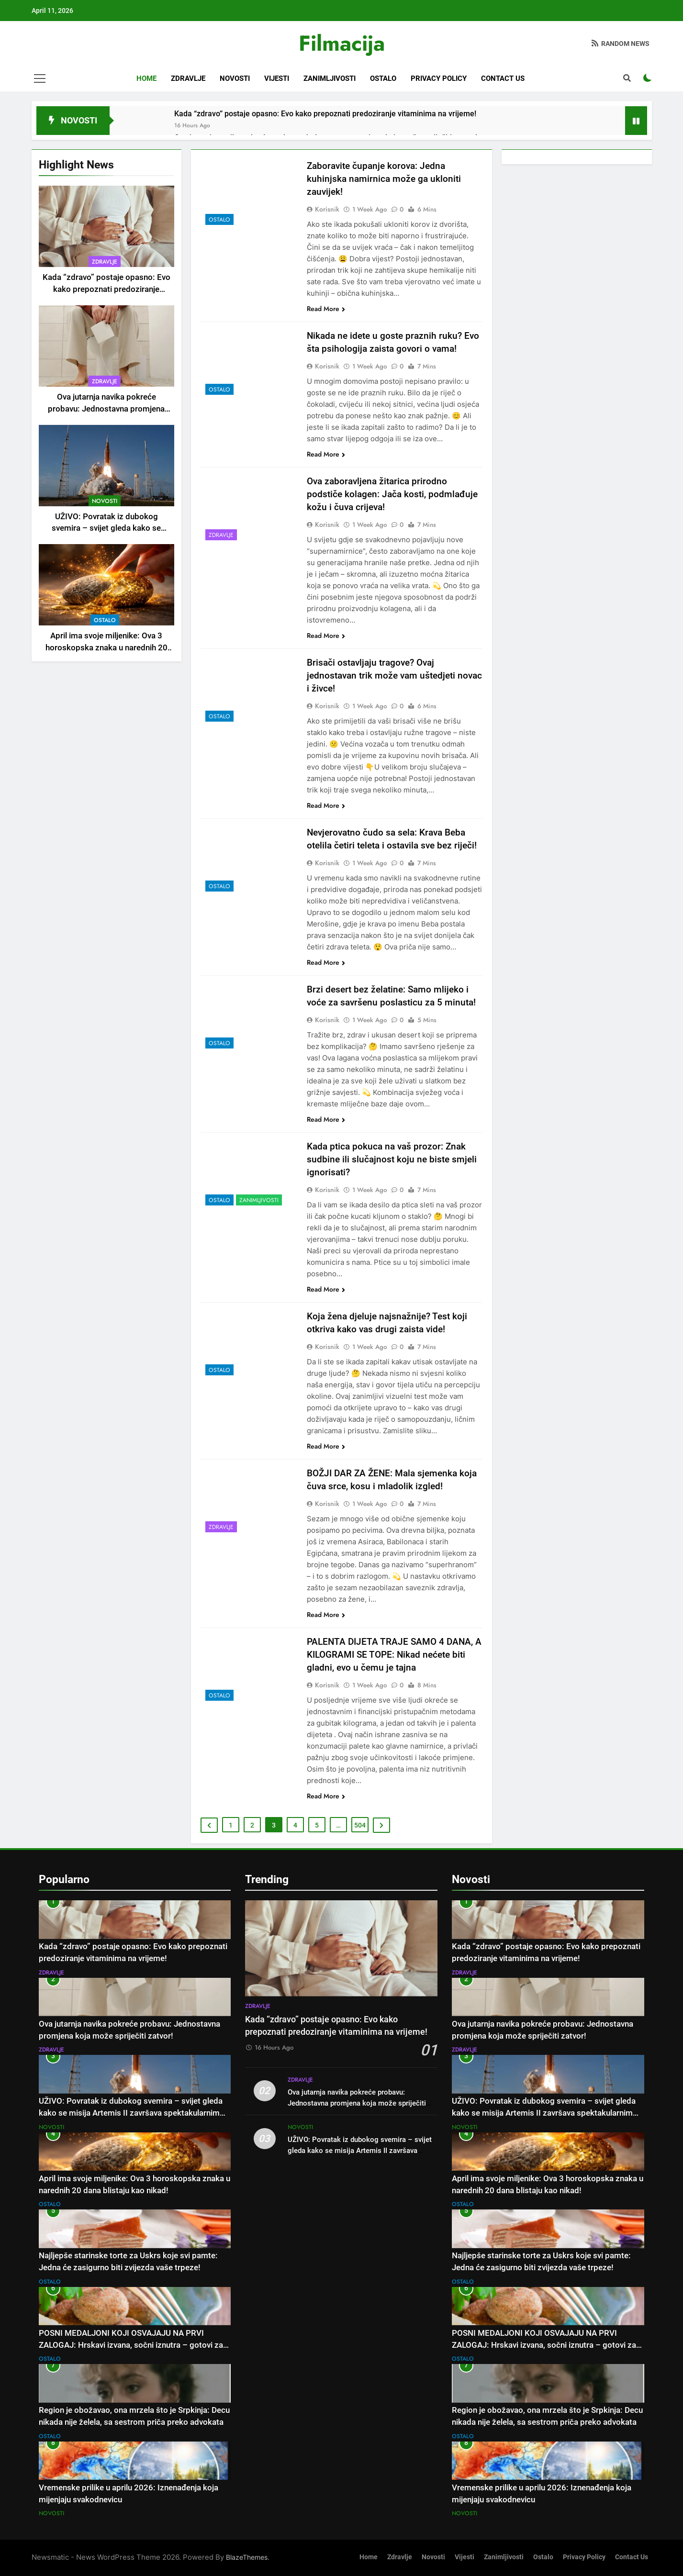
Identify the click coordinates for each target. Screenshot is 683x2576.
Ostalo (383, 78)
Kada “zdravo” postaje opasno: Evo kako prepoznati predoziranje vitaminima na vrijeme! (325, 113)
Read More (326, 308)
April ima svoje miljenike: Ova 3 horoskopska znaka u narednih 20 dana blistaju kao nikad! (106, 647)
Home (146, 78)
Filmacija (342, 43)
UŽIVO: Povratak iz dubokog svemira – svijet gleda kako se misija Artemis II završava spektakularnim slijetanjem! (131, 2113)
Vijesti (276, 78)
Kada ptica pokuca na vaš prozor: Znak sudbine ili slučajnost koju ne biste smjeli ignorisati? (392, 1159)
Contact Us (503, 78)
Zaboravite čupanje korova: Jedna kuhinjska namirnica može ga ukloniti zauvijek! (384, 178)
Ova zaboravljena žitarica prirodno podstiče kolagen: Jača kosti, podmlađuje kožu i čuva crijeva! (392, 494)
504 (360, 1825)
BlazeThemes (247, 2557)
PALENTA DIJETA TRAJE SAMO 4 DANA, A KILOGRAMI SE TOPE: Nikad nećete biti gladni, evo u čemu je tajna (394, 1654)
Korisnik (327, 209)
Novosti (235, 78)
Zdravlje (188, 78)
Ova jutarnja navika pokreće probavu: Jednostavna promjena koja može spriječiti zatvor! (106, 408)
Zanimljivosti (329, 78)
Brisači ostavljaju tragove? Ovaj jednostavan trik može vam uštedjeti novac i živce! (394, 675)
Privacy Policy (439, 78)
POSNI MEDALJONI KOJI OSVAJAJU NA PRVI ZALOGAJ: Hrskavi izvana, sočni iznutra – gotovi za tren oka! (131, 2345)
